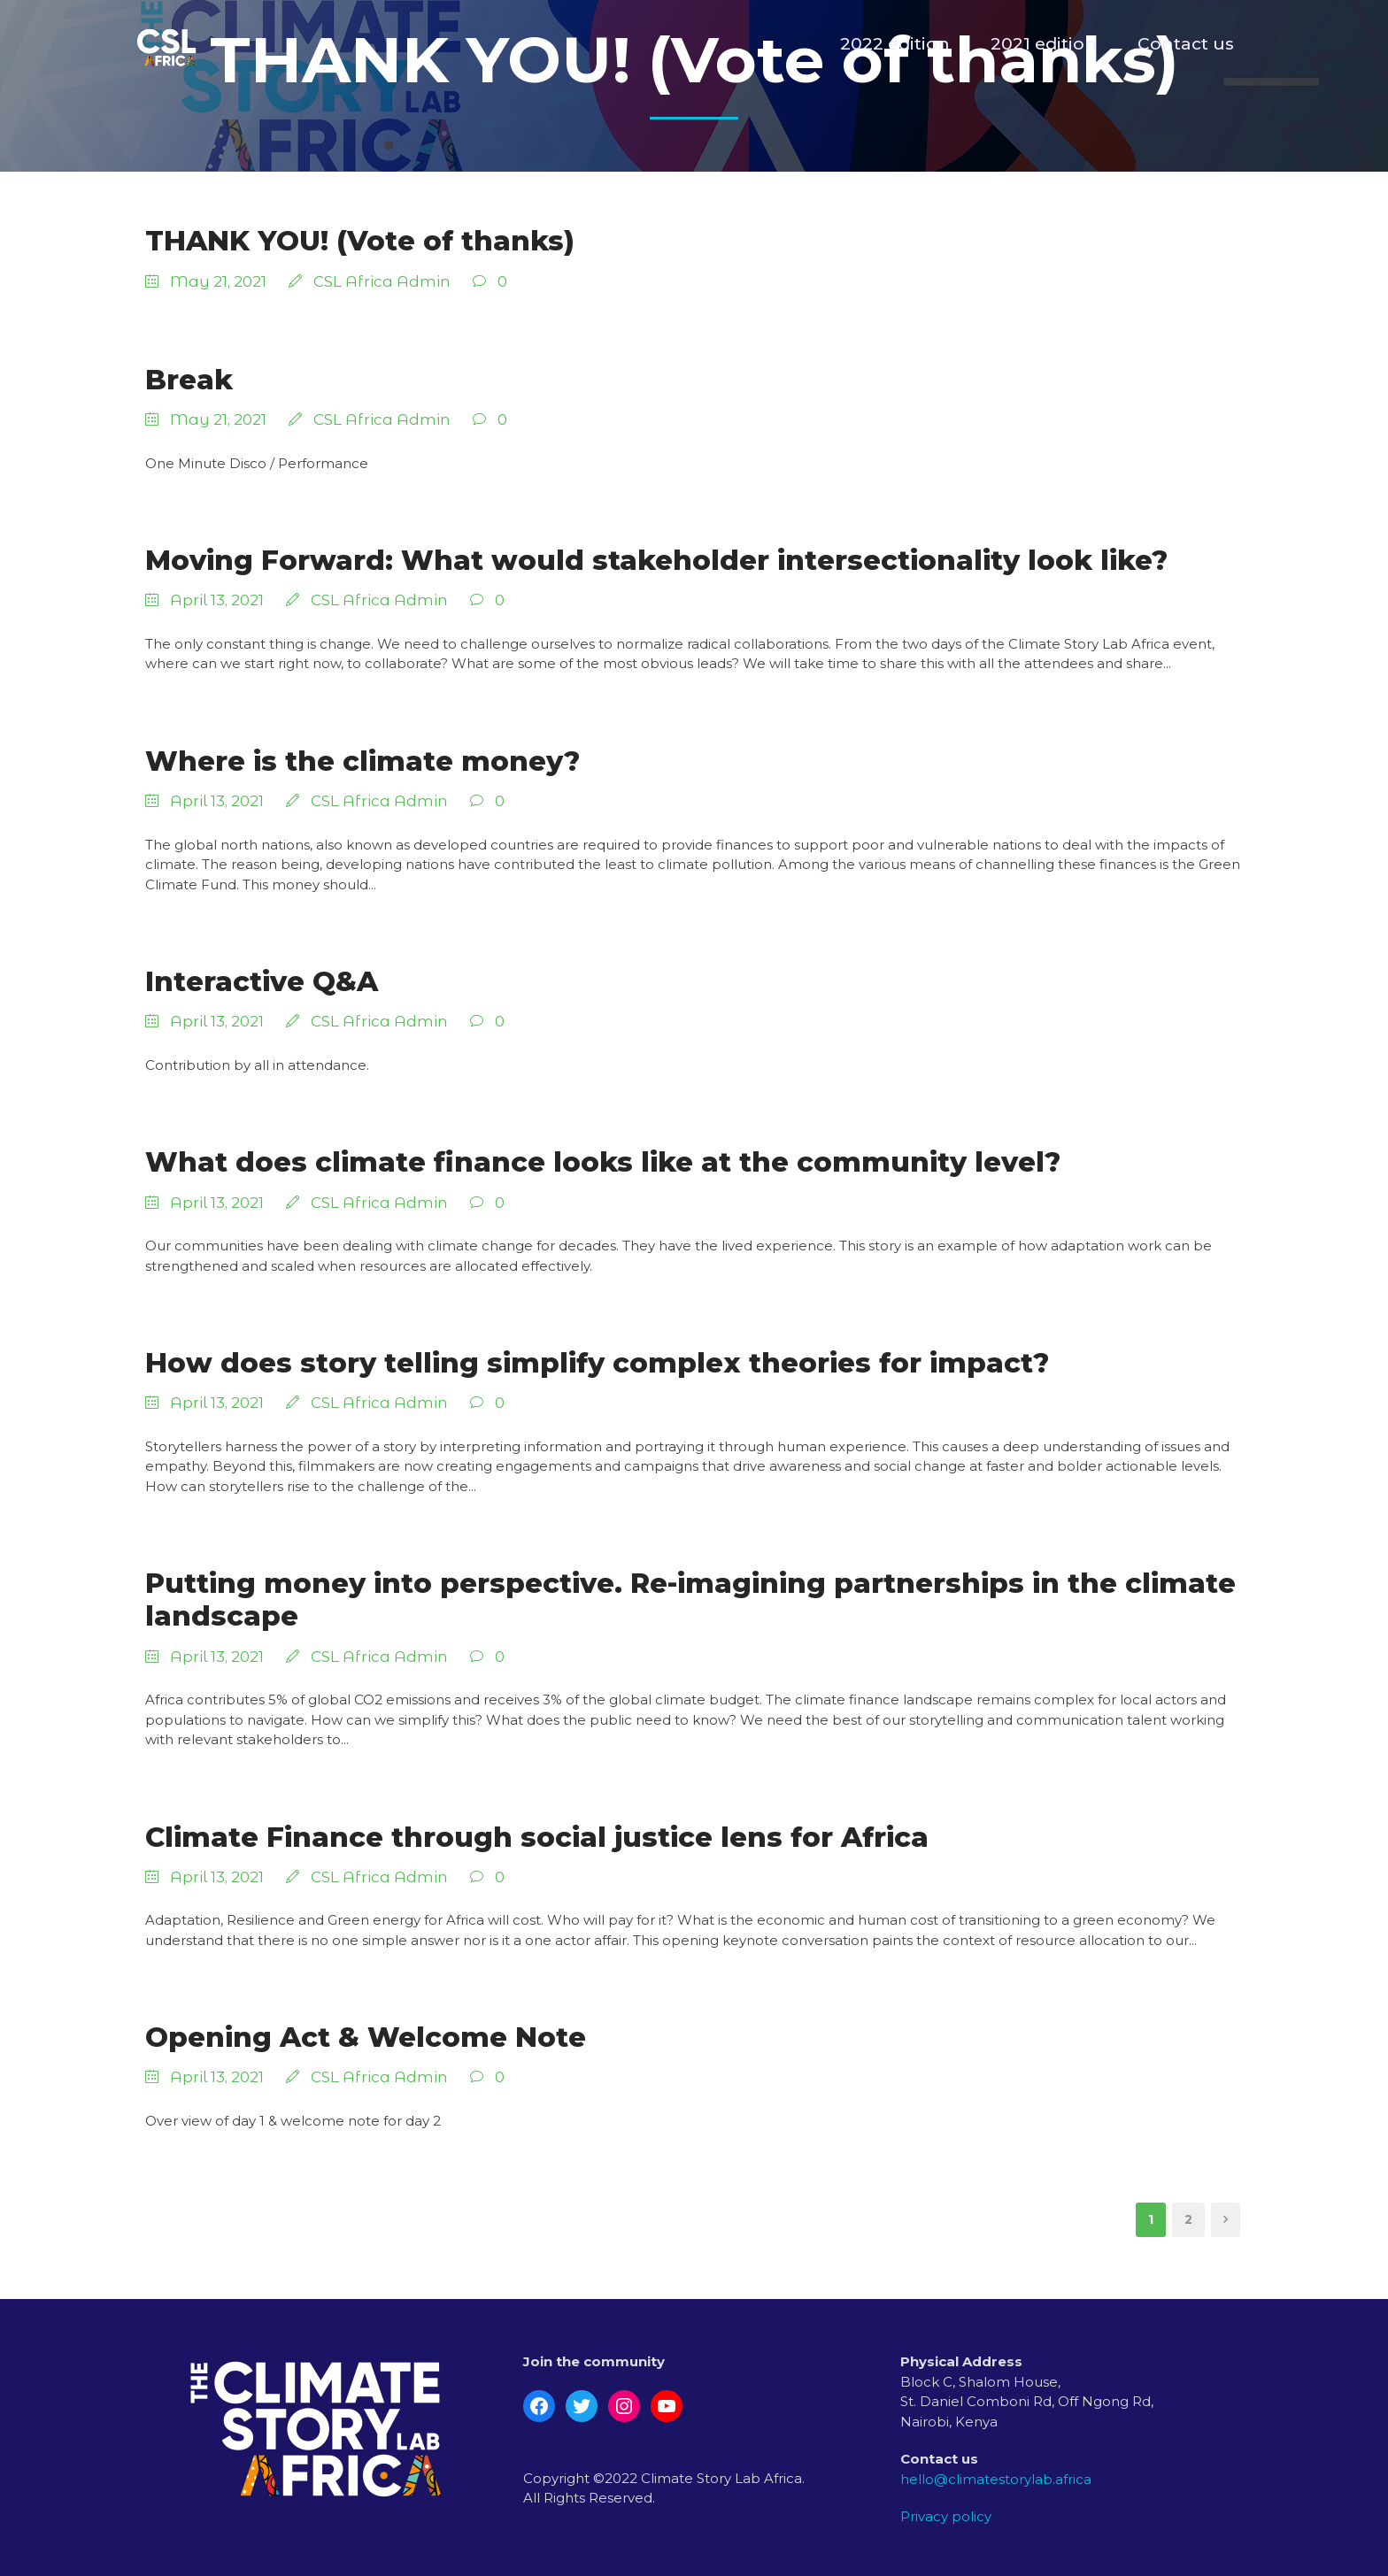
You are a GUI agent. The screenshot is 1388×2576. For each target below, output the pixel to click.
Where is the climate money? (362, 761)
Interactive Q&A (261, 981)
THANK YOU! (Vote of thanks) (359, 241)
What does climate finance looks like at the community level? (602, 1162)
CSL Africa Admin (382, 281)
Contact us (1185, 44)
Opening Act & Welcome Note (365, 2037)
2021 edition (1044, 44)
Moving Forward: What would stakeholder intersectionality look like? (656, 560)
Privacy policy (945, 2516)
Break (189, 379)
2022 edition (895, 44)
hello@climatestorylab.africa (995, 2479)
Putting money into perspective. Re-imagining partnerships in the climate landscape (690, 1599)
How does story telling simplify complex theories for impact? (597, 1363)
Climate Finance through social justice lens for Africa (537, 1837)
